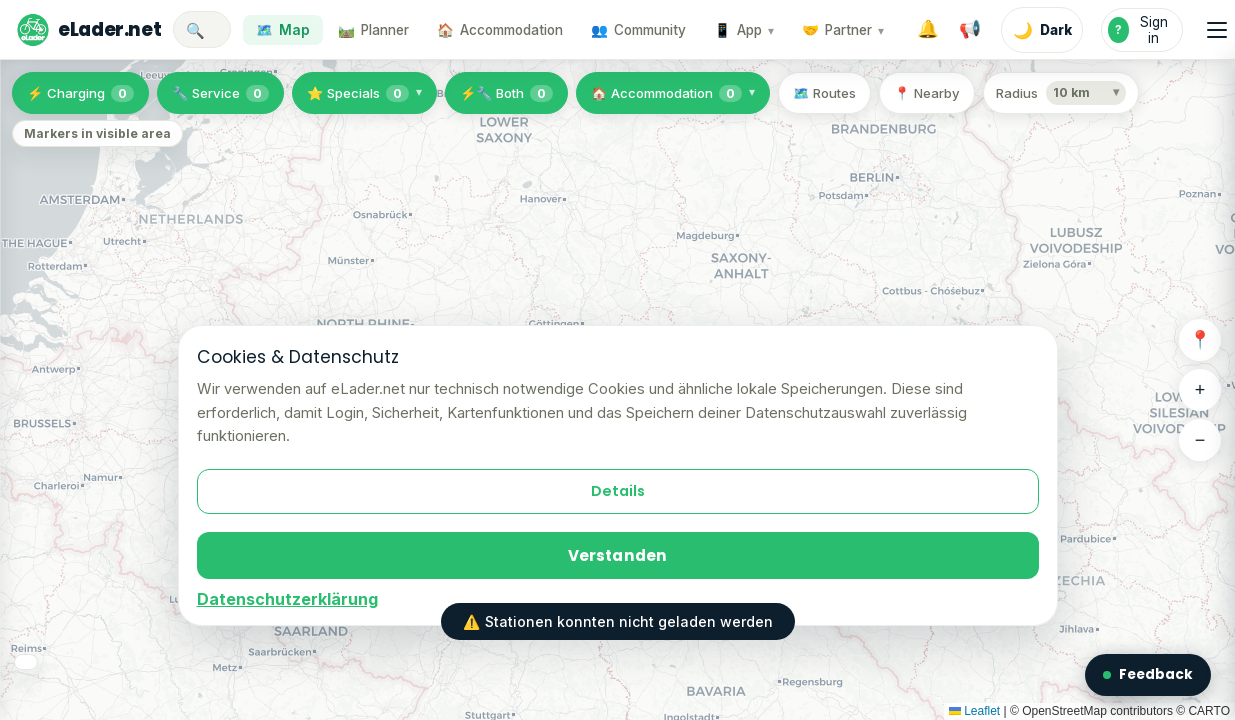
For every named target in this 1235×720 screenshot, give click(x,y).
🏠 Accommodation (666, 93)
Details (618, 491)
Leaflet (974, 711)
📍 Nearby (927, 93)
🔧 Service (220, 93)
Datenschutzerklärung (287, 599)
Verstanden (618, 555)
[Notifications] (928, 30)
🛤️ (373, 30)
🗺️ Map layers (77, 678)
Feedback (1148, 674)
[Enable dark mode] (1042, 30)
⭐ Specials (358, 93)
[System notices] (970, 30)
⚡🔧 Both (506, 93)
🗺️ (283, 30)
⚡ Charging (80, 93)
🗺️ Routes (824, 93)
